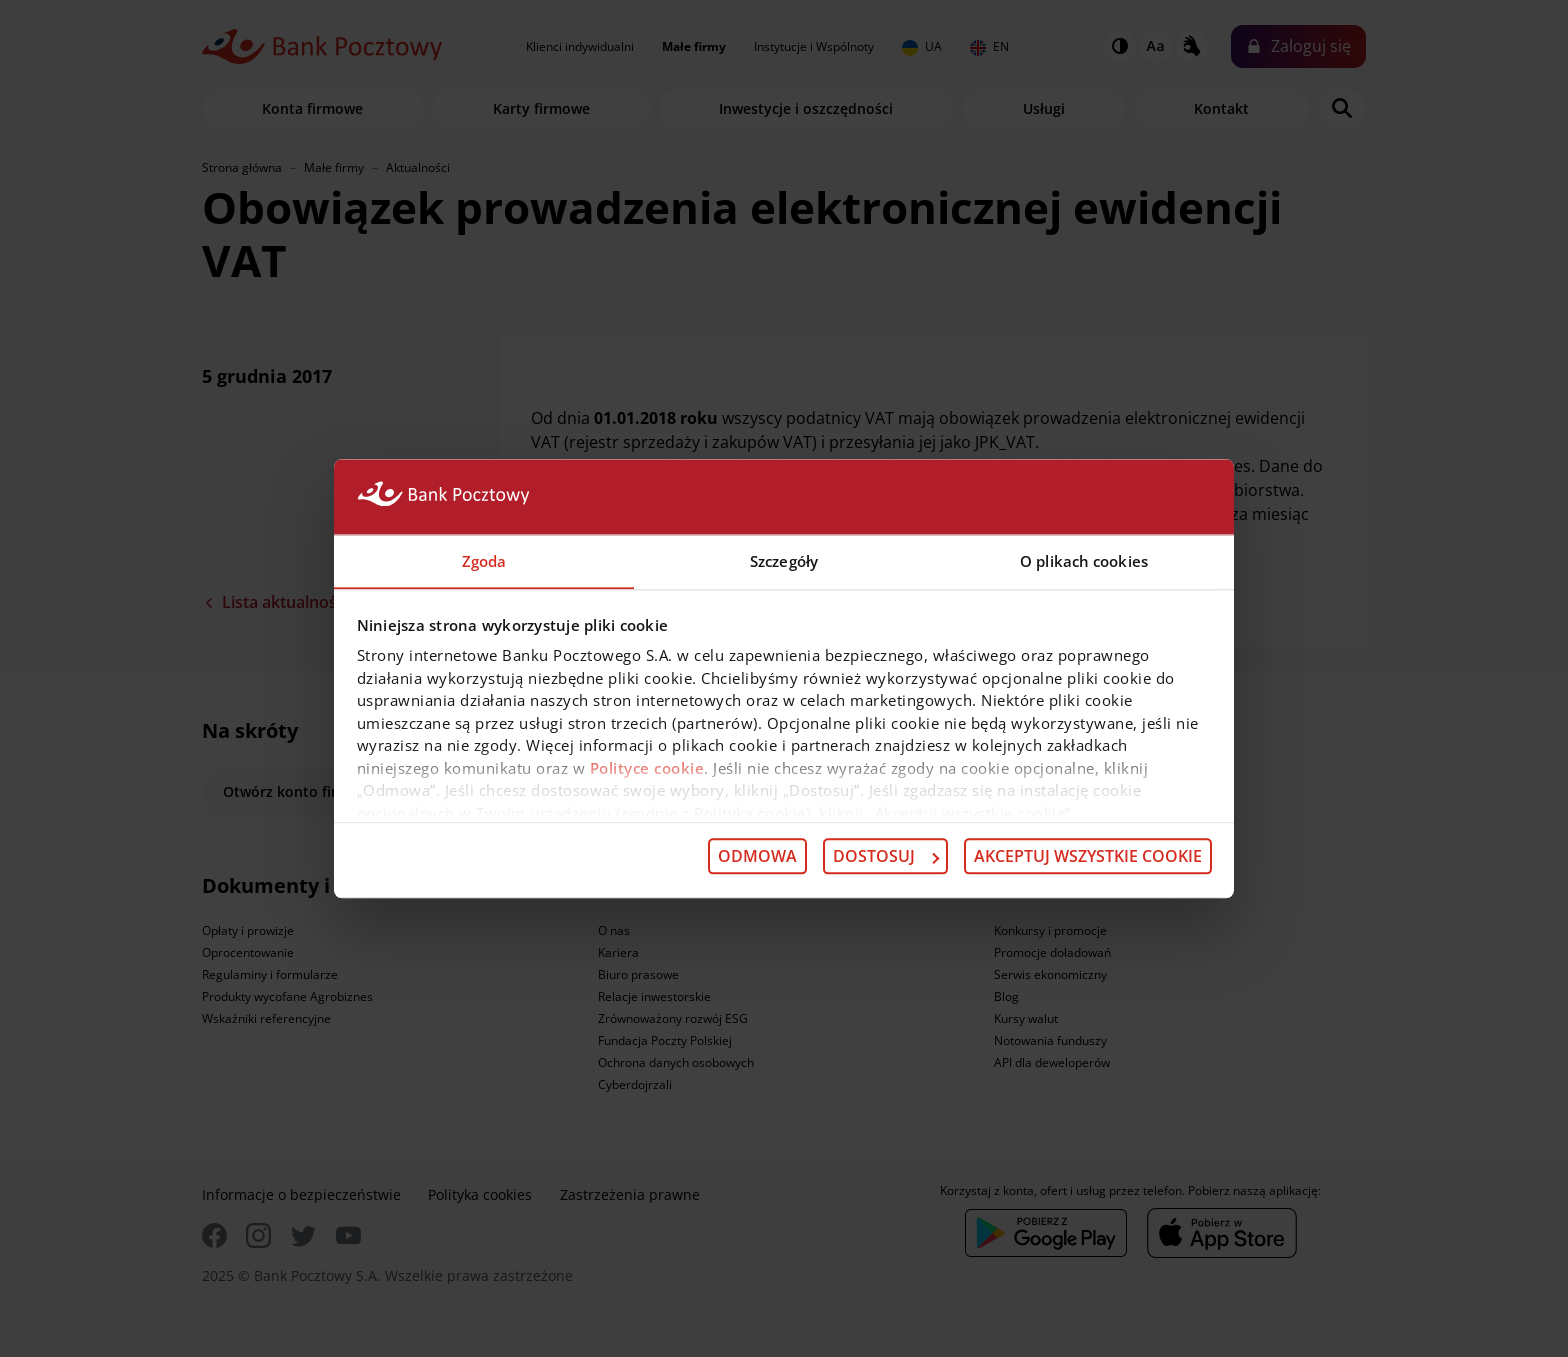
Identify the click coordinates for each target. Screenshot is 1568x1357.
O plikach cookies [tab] (1084, 560)
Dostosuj (886, 857)
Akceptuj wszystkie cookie (1088, 857)
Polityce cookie (647, 768)
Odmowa (757, 857)
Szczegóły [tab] (784, 560)
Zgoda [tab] (484, 560)
